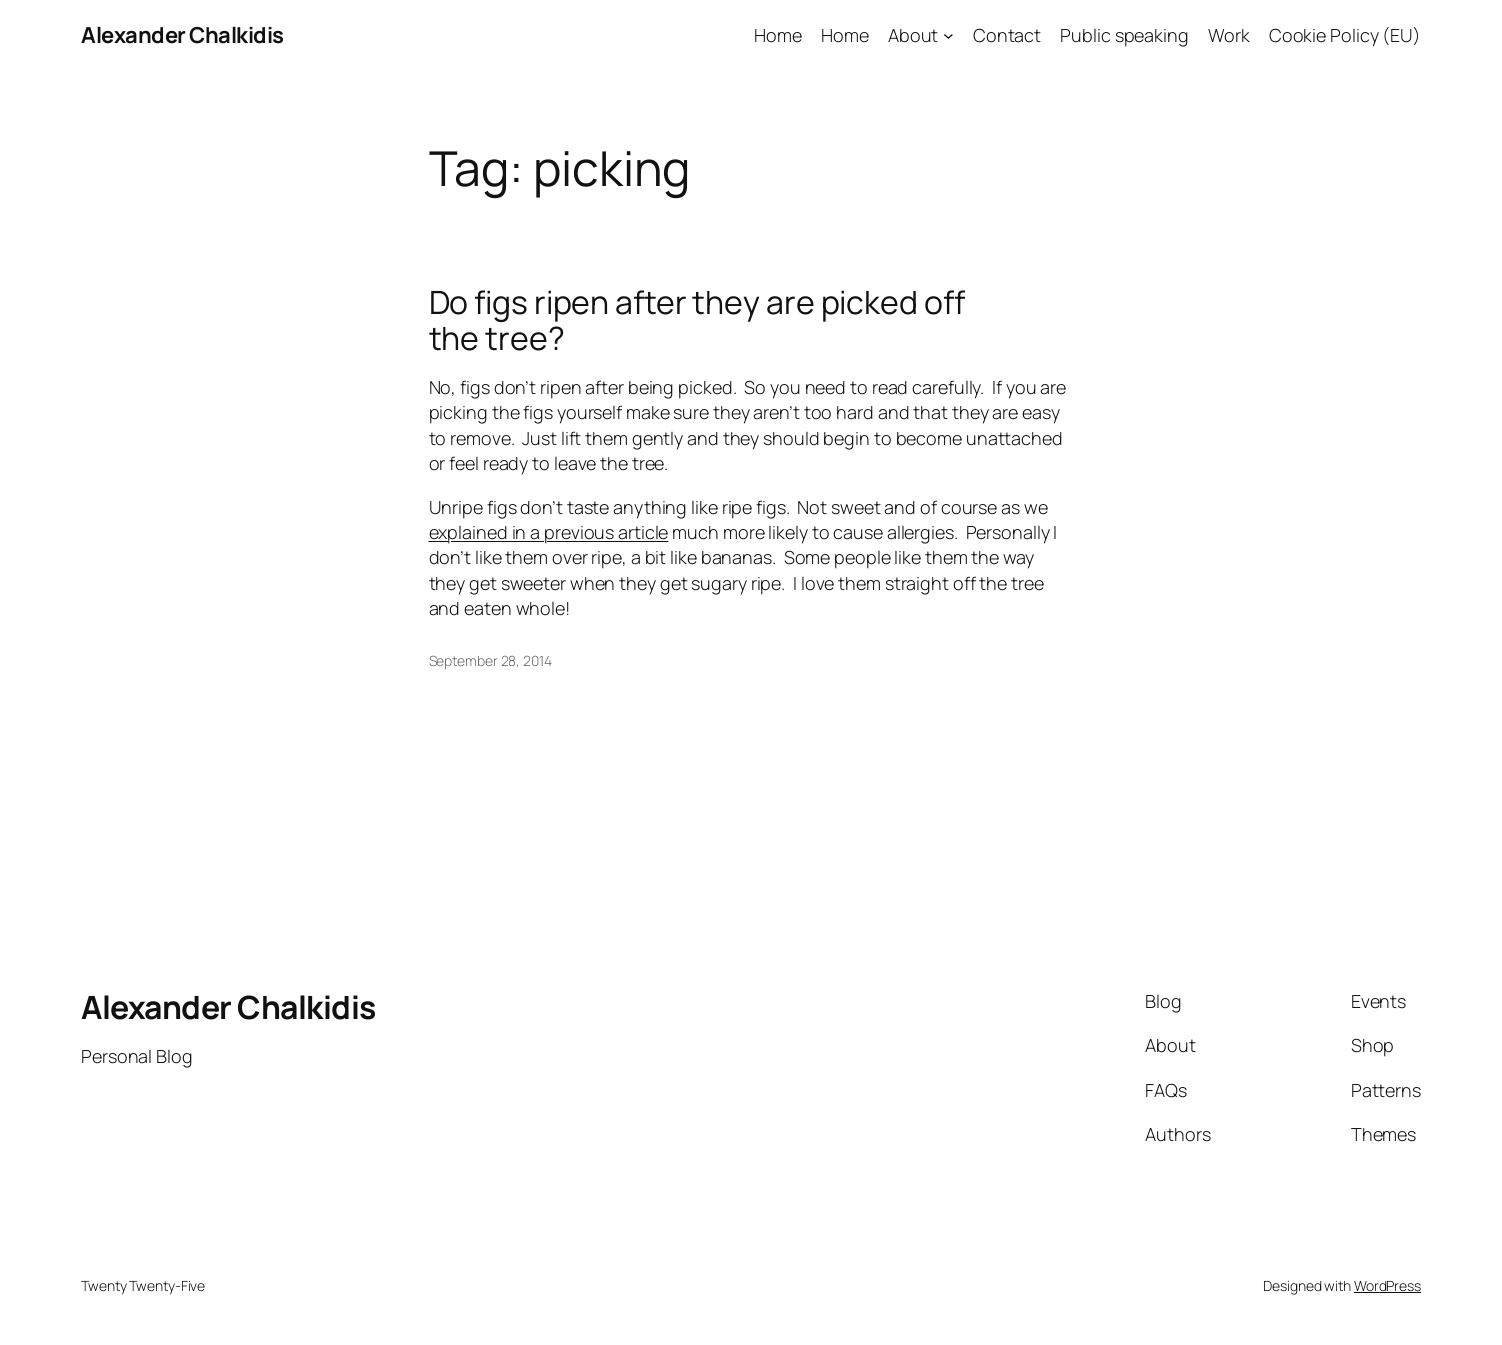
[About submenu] (948, 35)
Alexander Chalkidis (182, 35)
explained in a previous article (549, 532)
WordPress (1387, 1285)
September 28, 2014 (490, 660)
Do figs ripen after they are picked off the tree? (697, 320)
